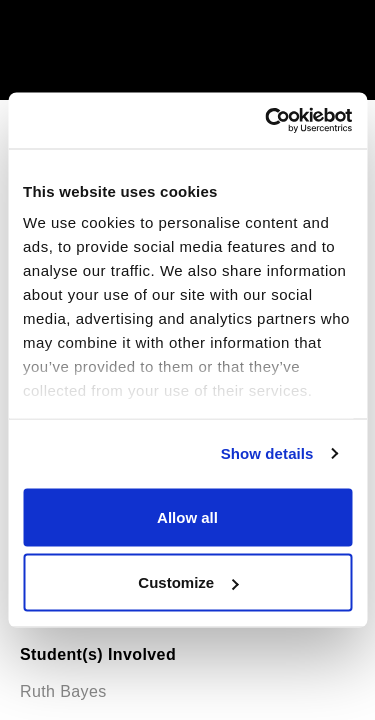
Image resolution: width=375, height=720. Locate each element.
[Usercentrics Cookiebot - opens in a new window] (267, 121)
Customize (188, 582)
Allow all (187, 516)
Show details (267, 453)
